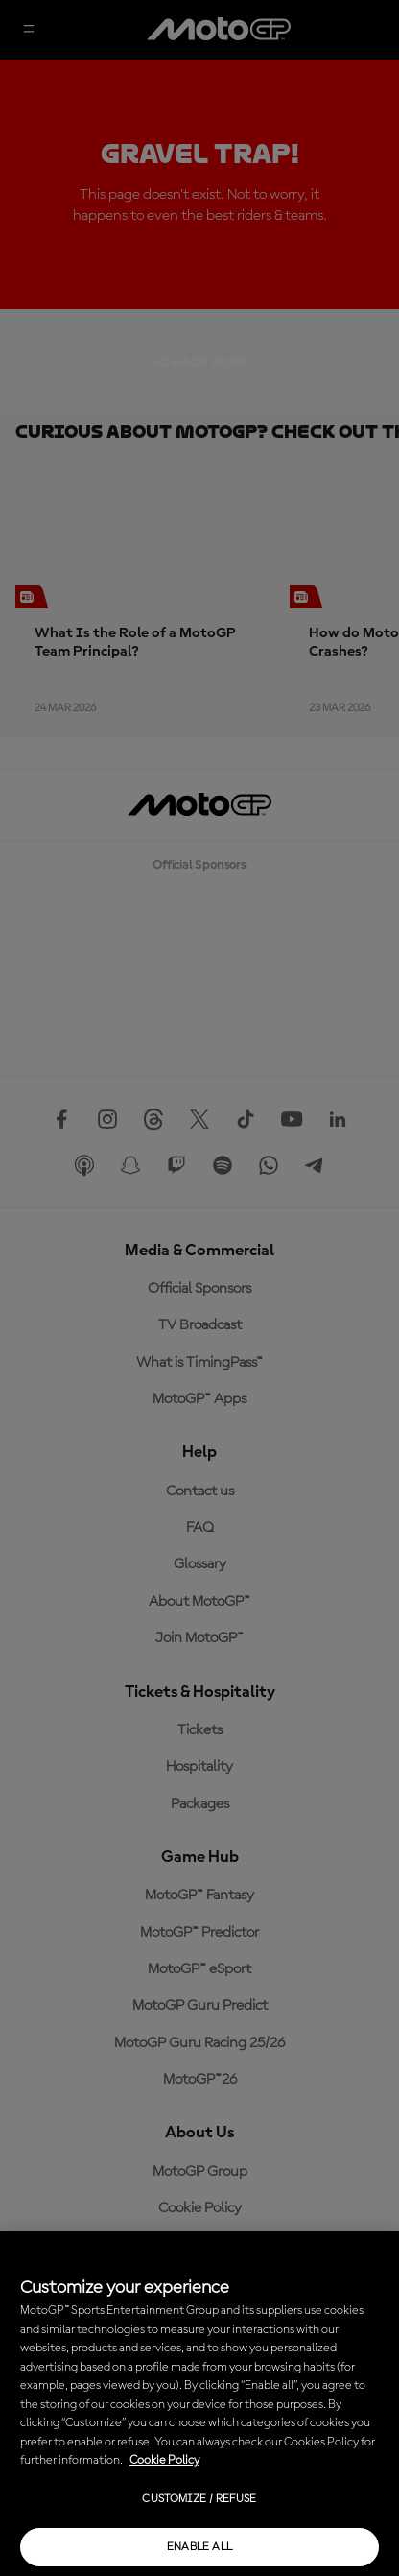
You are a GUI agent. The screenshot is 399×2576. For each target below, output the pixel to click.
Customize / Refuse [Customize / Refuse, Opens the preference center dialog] (199, 2499)
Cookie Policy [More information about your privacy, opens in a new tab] (164, 2460)
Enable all (200, 2547)
